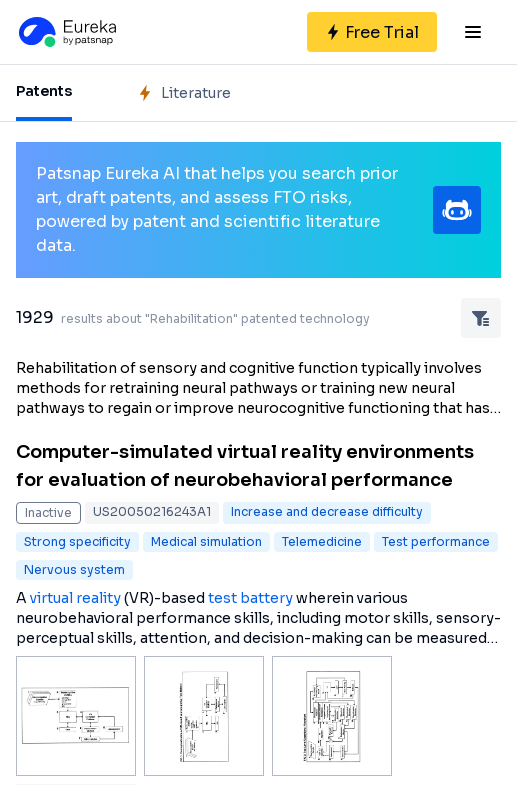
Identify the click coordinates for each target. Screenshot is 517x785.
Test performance (436, 541)
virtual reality (75, 598)
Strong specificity (77, 541)
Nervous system (74, 569)
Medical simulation (206, 541)
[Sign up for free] (372, 32)
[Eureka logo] (66, 32)
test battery (250, 598)
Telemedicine (322, 541)
